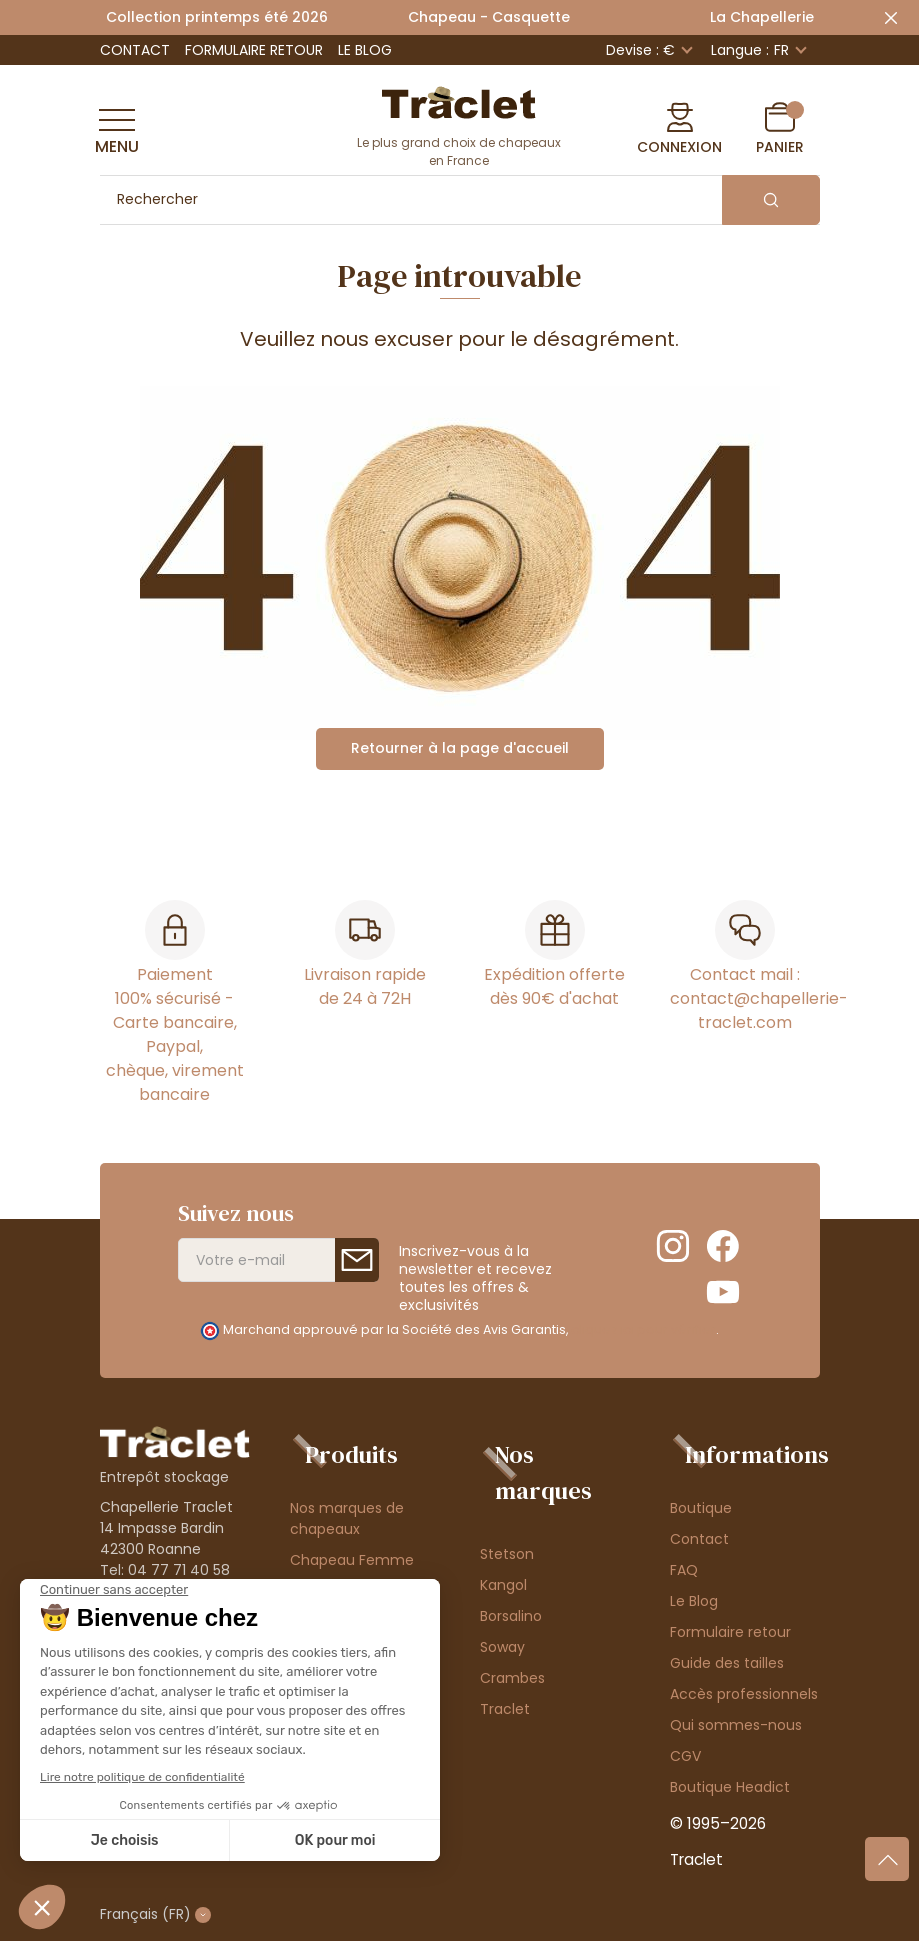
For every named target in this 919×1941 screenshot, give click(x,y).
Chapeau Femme (352, 1560)
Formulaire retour (254, 50)
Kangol (503, 1585)
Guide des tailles (727, 1663)
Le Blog (365, 50)
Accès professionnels (744, 1694)
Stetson (507, 1554)
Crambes (512, 1678)
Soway (502, 1647)
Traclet (505, 1709)
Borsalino (511, 1616)
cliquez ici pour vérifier (643, 1329)
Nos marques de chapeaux (347, 1518)
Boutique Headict (730, 1787)
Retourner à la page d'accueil (460, 748)
